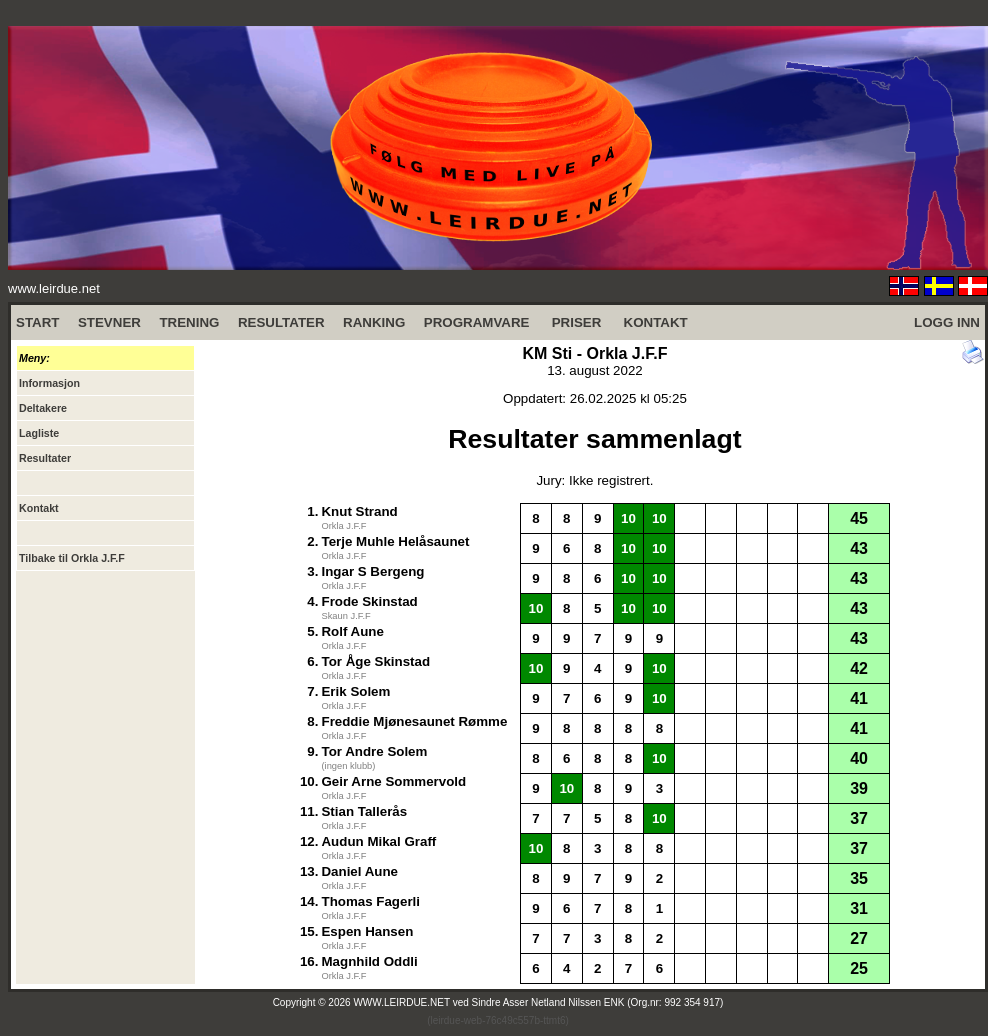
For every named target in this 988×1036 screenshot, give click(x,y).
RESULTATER (281, 322)
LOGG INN (947, 322)
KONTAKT (656, 322)
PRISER (577, 322)
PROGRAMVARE (477, 322)
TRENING (189, 322)
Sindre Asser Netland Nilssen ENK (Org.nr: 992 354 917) (598, 1002)
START (37, 322)
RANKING (374, 322)
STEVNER (109, 322)
